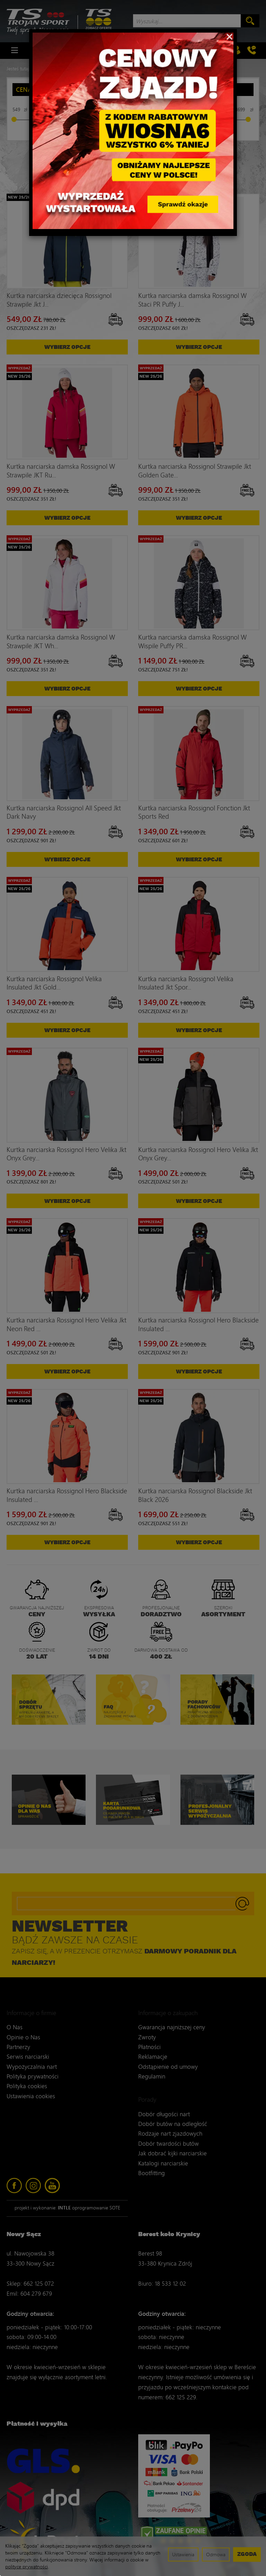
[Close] (229, 36)
